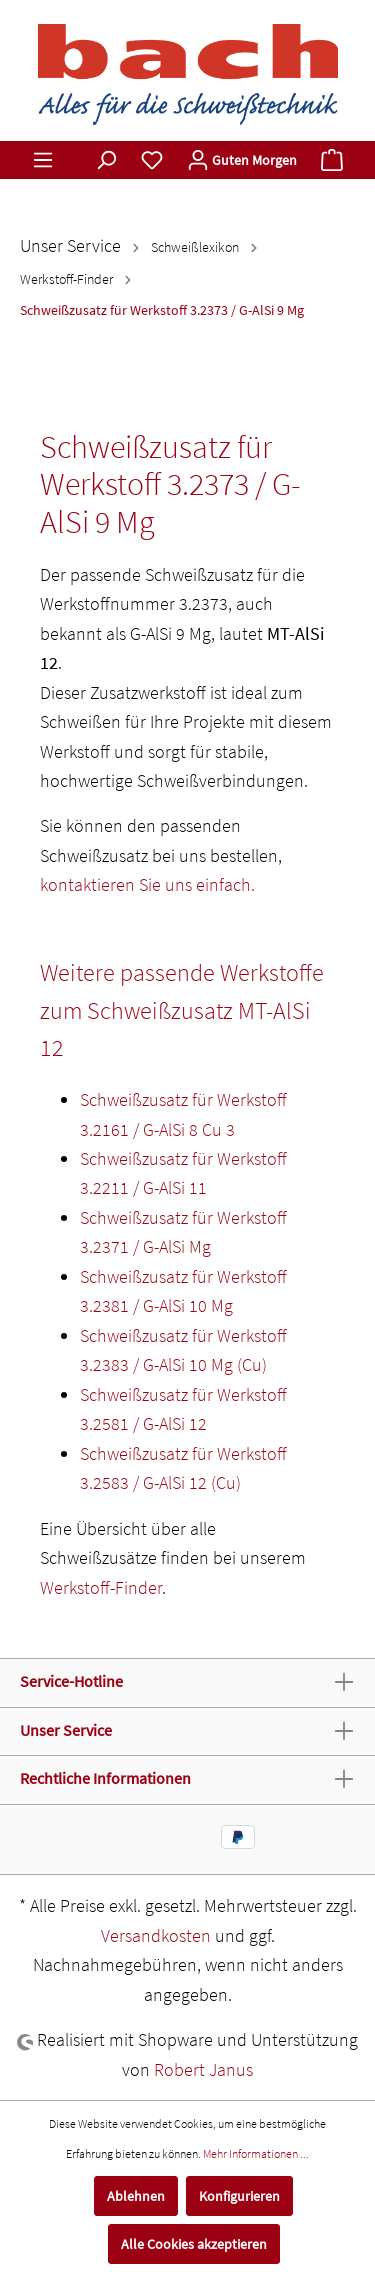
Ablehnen (136, 2196)
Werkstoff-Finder (101, 1587)
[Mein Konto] (242, 160)
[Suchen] (106, 160)
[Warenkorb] (332, 160)
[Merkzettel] (152, 160)
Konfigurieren (239, 2196)
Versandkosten (156, 1935)
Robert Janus (203, 2069)
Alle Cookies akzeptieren (194, 2244)
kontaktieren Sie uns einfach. (147, 884)
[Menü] (43, 160)
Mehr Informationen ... (256, 2153)
